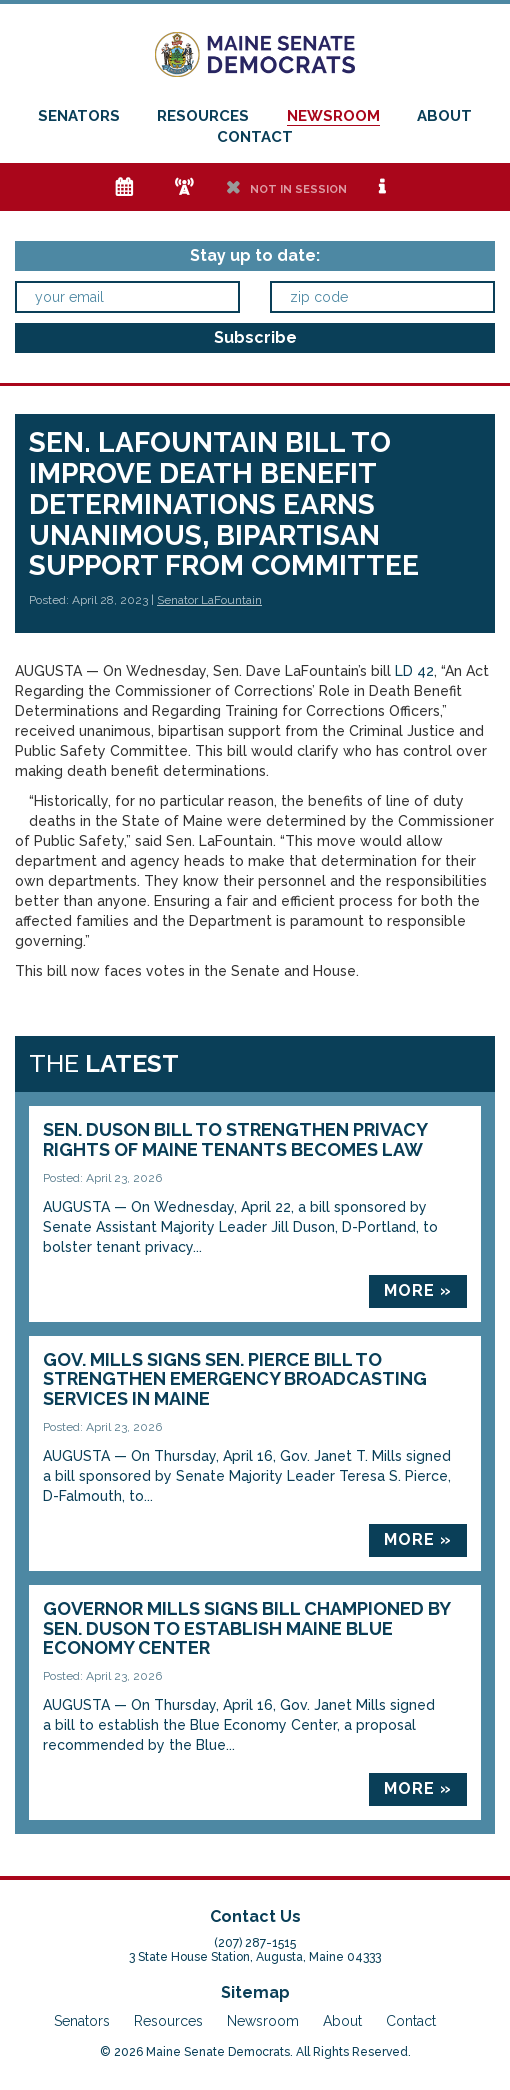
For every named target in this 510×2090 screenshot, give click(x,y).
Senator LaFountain (209, 600)
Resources (203, 116)
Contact (255, 137)
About (444, 116)
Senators (79, 116)
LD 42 (414, 671)
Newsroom (333, 116)
